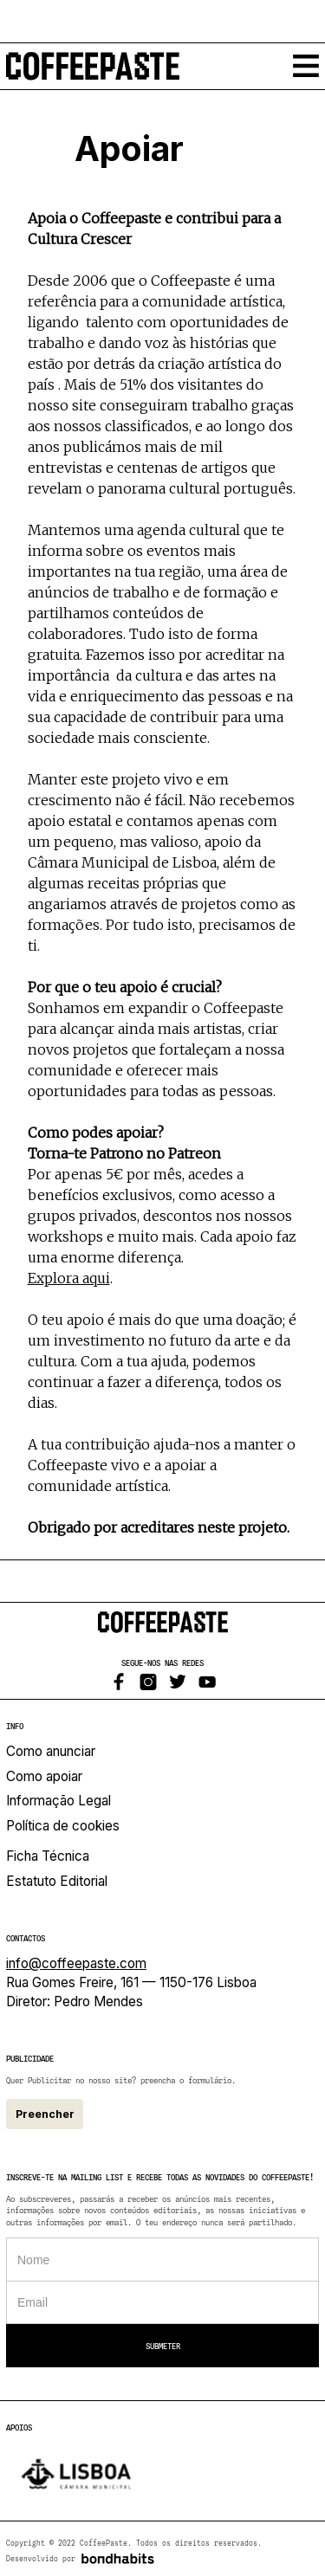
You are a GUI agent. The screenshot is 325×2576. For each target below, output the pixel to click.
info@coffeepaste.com (76, 1963)
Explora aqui (69, 1278)
